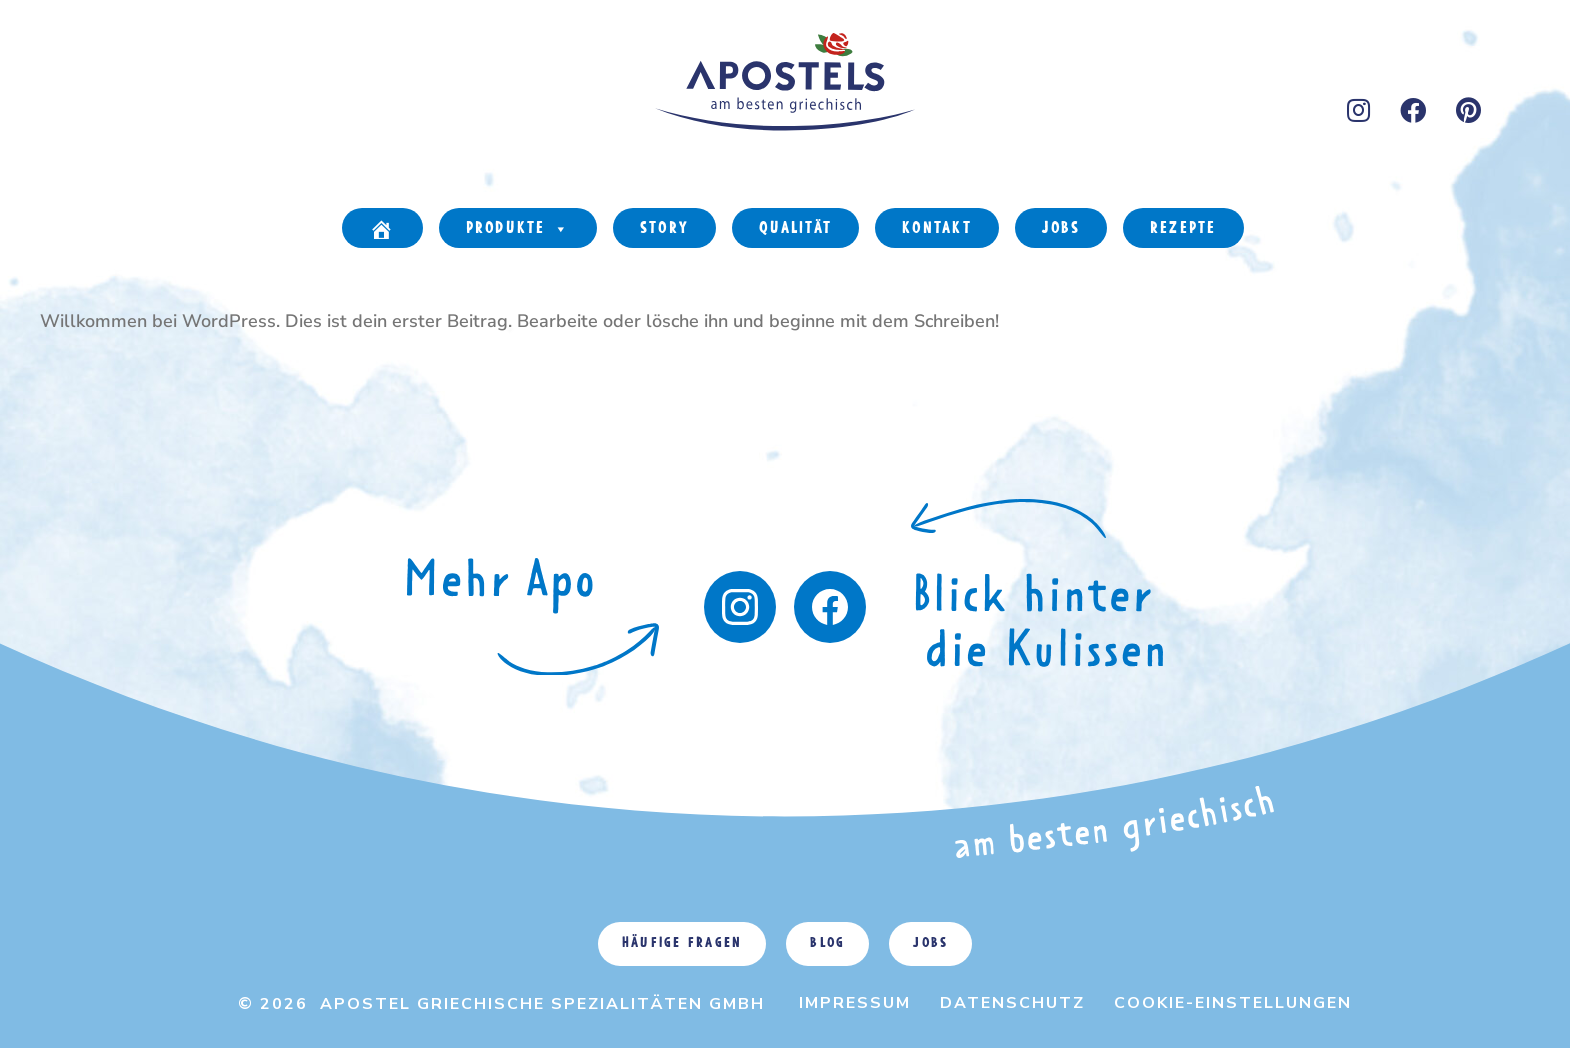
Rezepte (1183, 229)
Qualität (795, 229)
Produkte (518, 229)
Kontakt (937, 229)
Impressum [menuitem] (855, 1003)
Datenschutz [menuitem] (1012, 1003)
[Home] (382, 228)
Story (664, 229)
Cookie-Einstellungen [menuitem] (1233, 1003)
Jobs (1061, 229)
